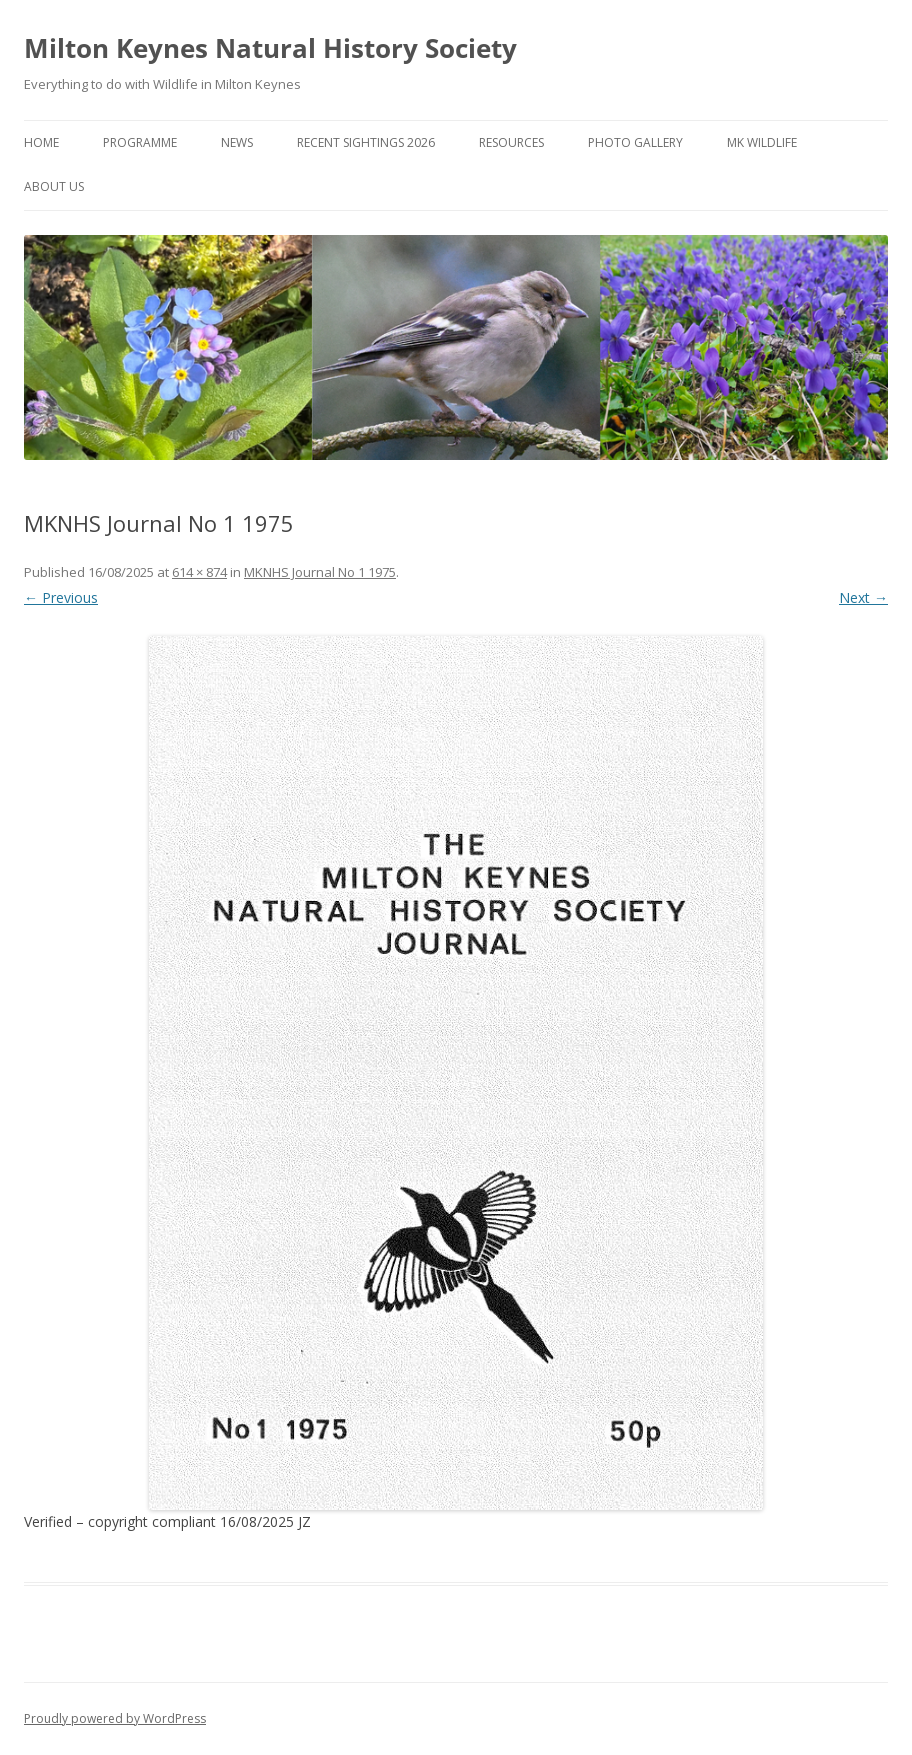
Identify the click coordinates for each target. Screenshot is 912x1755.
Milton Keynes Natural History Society (270, 48)
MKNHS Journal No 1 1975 (320, 572)
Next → (863, 597)
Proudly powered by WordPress (115, 1718)
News (237, 142)
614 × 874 (199, 572)
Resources (511, 142)
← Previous (61, 597)
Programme (140, 142)
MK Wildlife (762, 142)
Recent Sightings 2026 (366, 142)
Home (41, 142)
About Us (54, 186)
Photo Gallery (635, 142)
